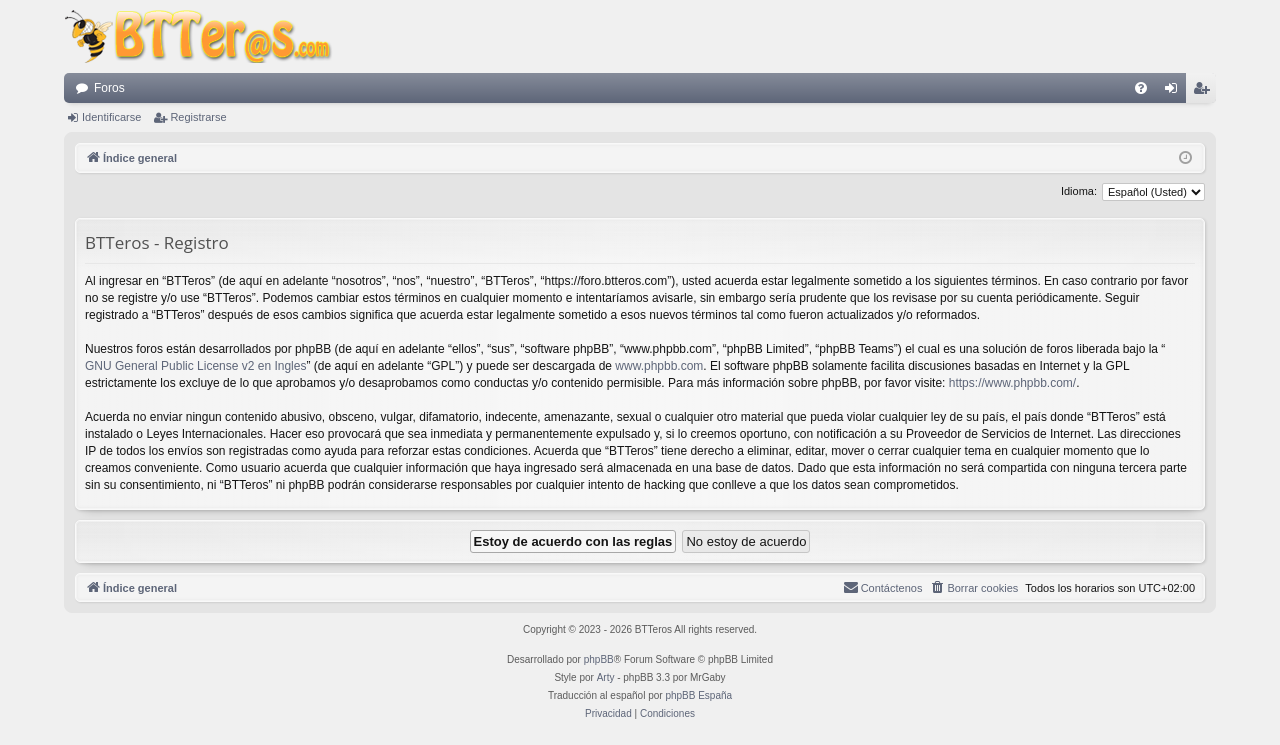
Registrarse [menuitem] (1205, 92)
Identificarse (111, 117)
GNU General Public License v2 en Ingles (195, 366)
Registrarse (198, 117)
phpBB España (698, 695)
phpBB (599, 659)
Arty (606, 677)
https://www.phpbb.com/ (1012, 383)
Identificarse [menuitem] (1175, 92)
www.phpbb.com (659, 366)
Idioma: (1079, 191)
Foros (109, 88)
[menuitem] (1141, 88)
